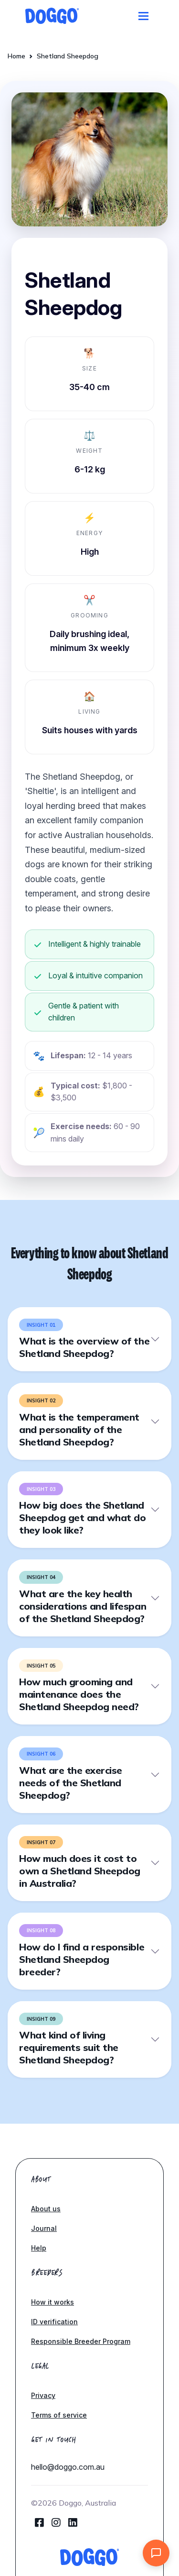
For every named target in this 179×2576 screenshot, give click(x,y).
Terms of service (59, 2415)
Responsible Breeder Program (80, 2341)
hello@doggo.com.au (68, 2467)
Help (38, 2248)
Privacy (43, 2395)
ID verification (54, 2322)
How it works (52, 2302)
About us (46, 2209)
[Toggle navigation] (143, 16)
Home (16, 56)
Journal (44, 2228)
